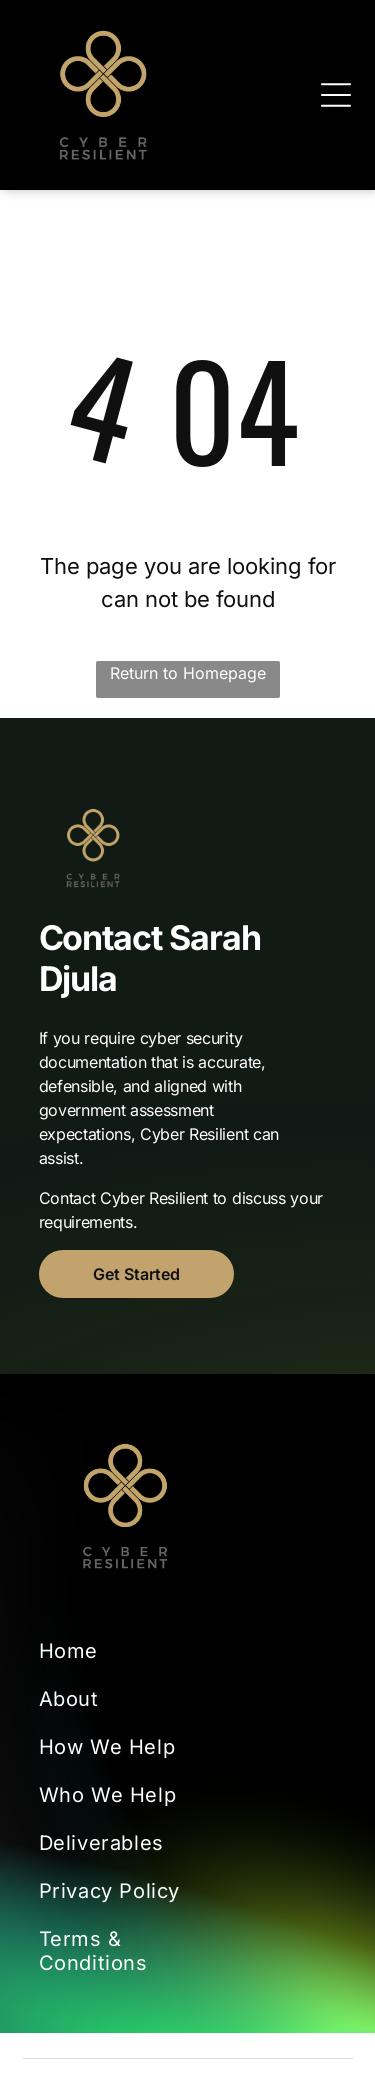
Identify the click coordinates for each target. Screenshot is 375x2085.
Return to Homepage (188, 673)
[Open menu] (336, 95)
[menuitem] (113, 1651)
